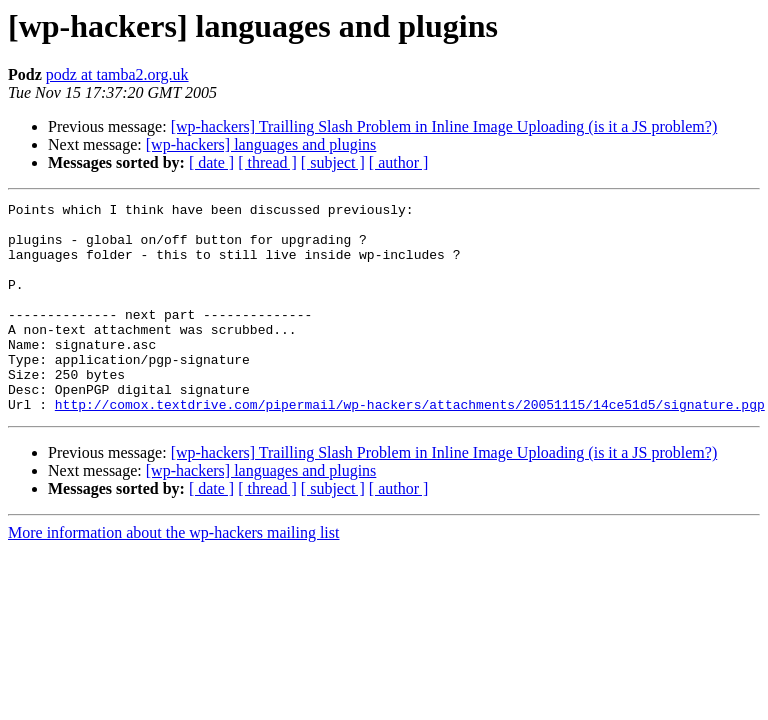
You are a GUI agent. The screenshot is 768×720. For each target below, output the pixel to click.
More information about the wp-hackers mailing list (173, 574)
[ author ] (399, 162)
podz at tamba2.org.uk (117, 74)
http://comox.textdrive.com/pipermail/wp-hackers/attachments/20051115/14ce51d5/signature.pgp (410, 446)
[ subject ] (333, 162)
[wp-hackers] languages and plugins (261, 144)
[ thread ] (267, 162)
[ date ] (211, 162)
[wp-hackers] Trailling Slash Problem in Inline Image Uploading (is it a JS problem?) (444, 126)
